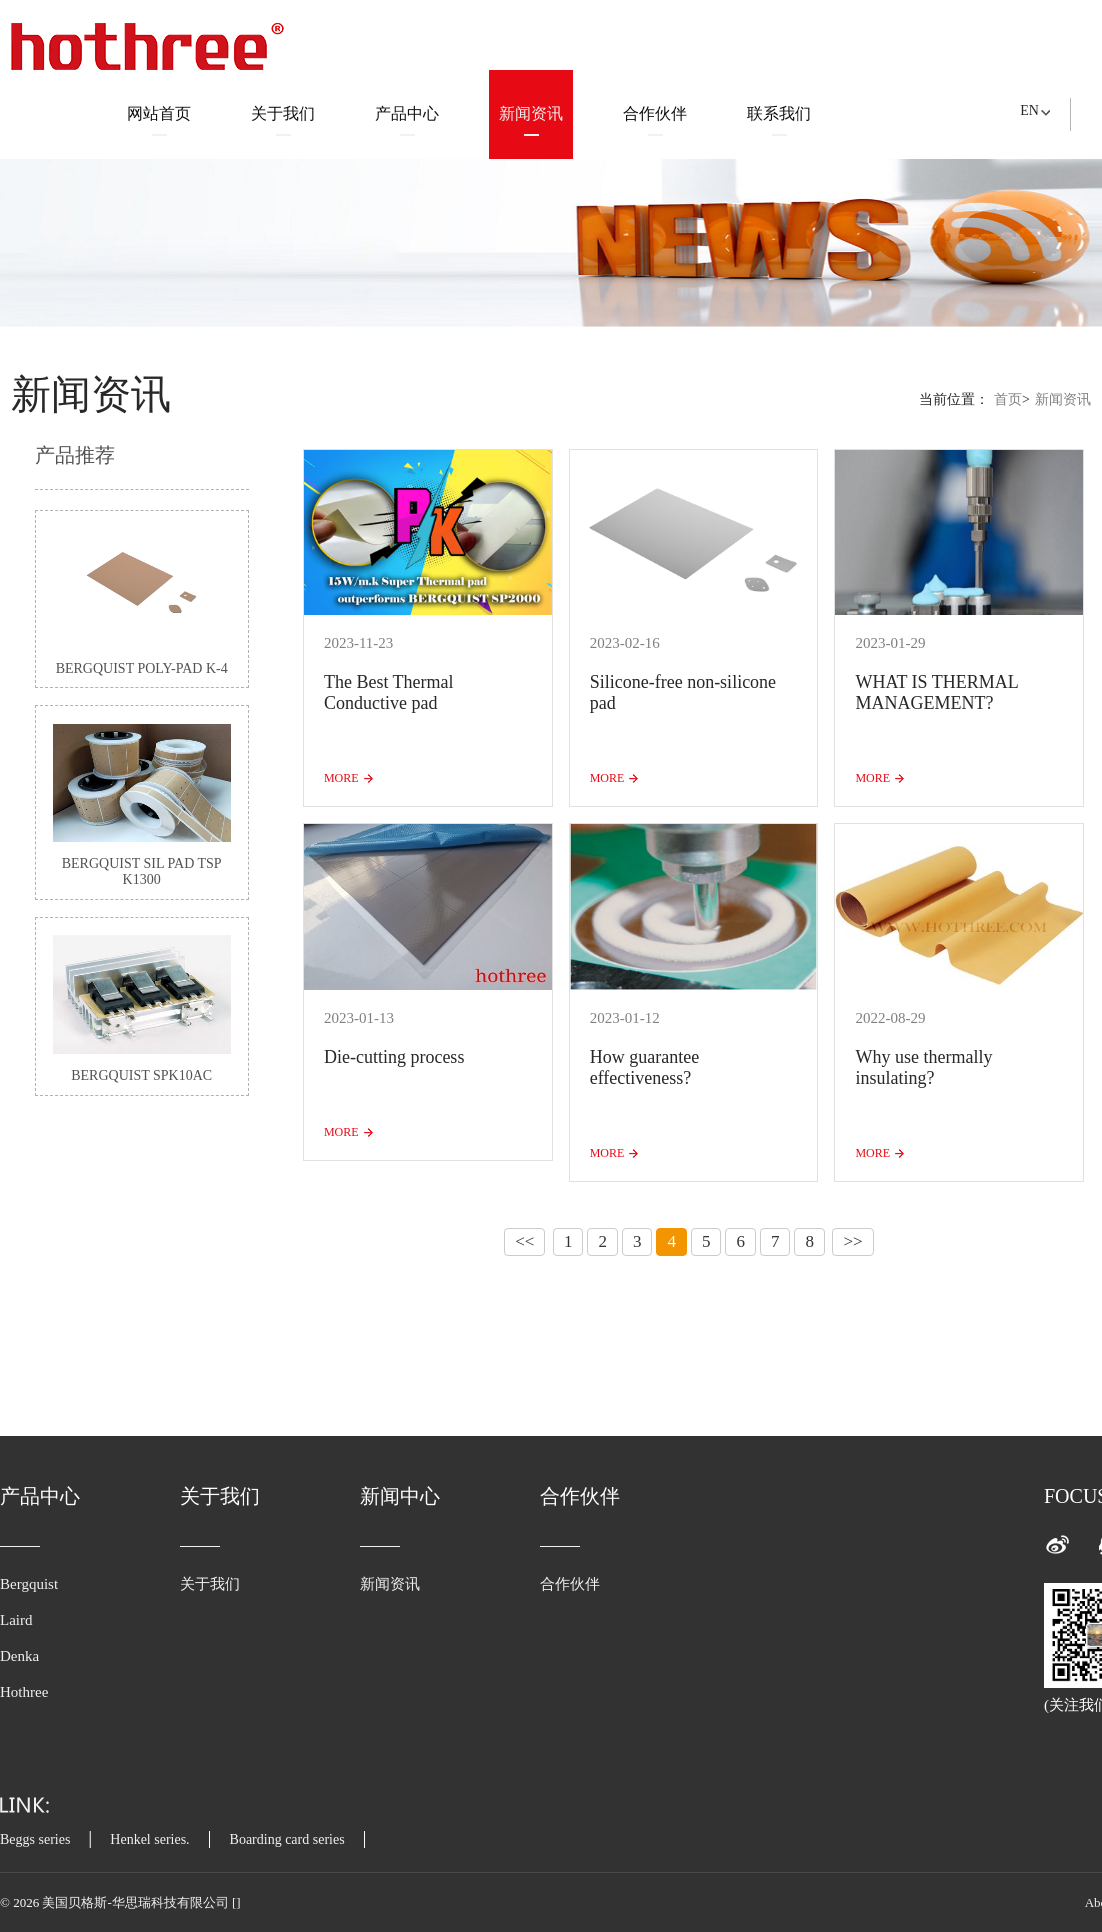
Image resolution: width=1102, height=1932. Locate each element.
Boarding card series (287, 1839)
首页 (1008, 399)
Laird (16, 1620)
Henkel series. (149, 1839)
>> (852, 1241)
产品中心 (407, 120)
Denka (19, 1656)
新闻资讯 (531, 120)
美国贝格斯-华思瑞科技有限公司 (137, 1902)
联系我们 (779, 120)
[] (236, 1902)
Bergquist (29, 1584)
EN (1029, 110)
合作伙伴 (655, 120)
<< (524, 1241)
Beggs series (35, 1839)
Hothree (24, 1692)
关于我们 (283, 120)
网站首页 (159, 120)
